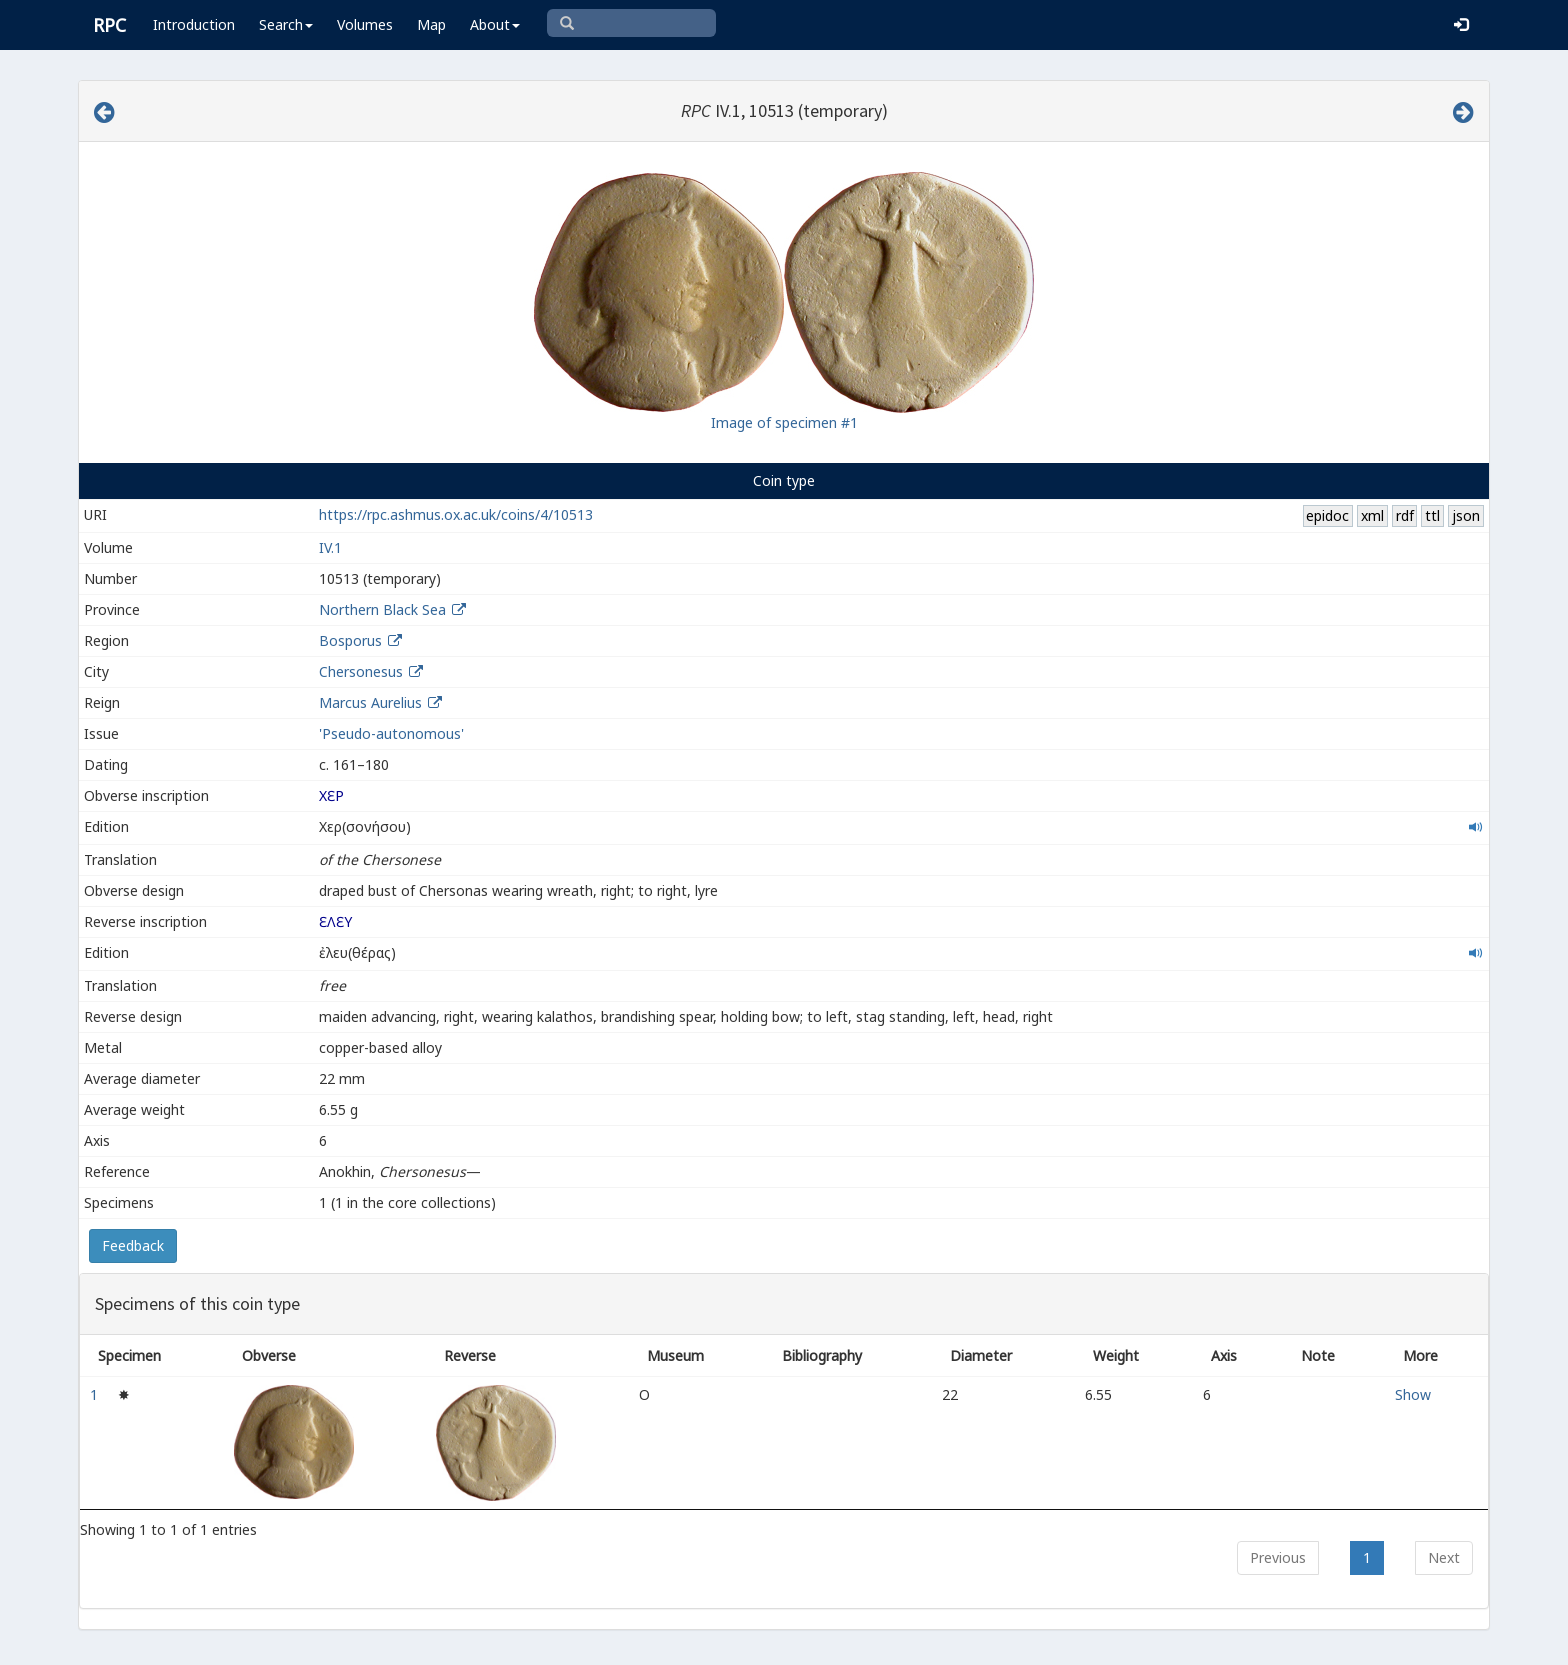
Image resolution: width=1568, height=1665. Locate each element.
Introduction (194, 24)
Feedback (133, 1245)
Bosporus (350, 640)
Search (286, 24)
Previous (1278, 1557)
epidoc (1327, 515)
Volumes (365, 24)
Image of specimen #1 (784, 422)
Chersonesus (361, 671)
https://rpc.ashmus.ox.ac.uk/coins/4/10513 (456, 514)
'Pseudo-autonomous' (391, 733)
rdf (1405, 515)
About (495, 24)
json (1466, 515)
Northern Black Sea (382, 609)
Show (1413, 1394)
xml (1372, 515)
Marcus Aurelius (370, 702)
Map (431, 24)
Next (1444, 1557)
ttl (1432, 515)
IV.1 (330, 547)
